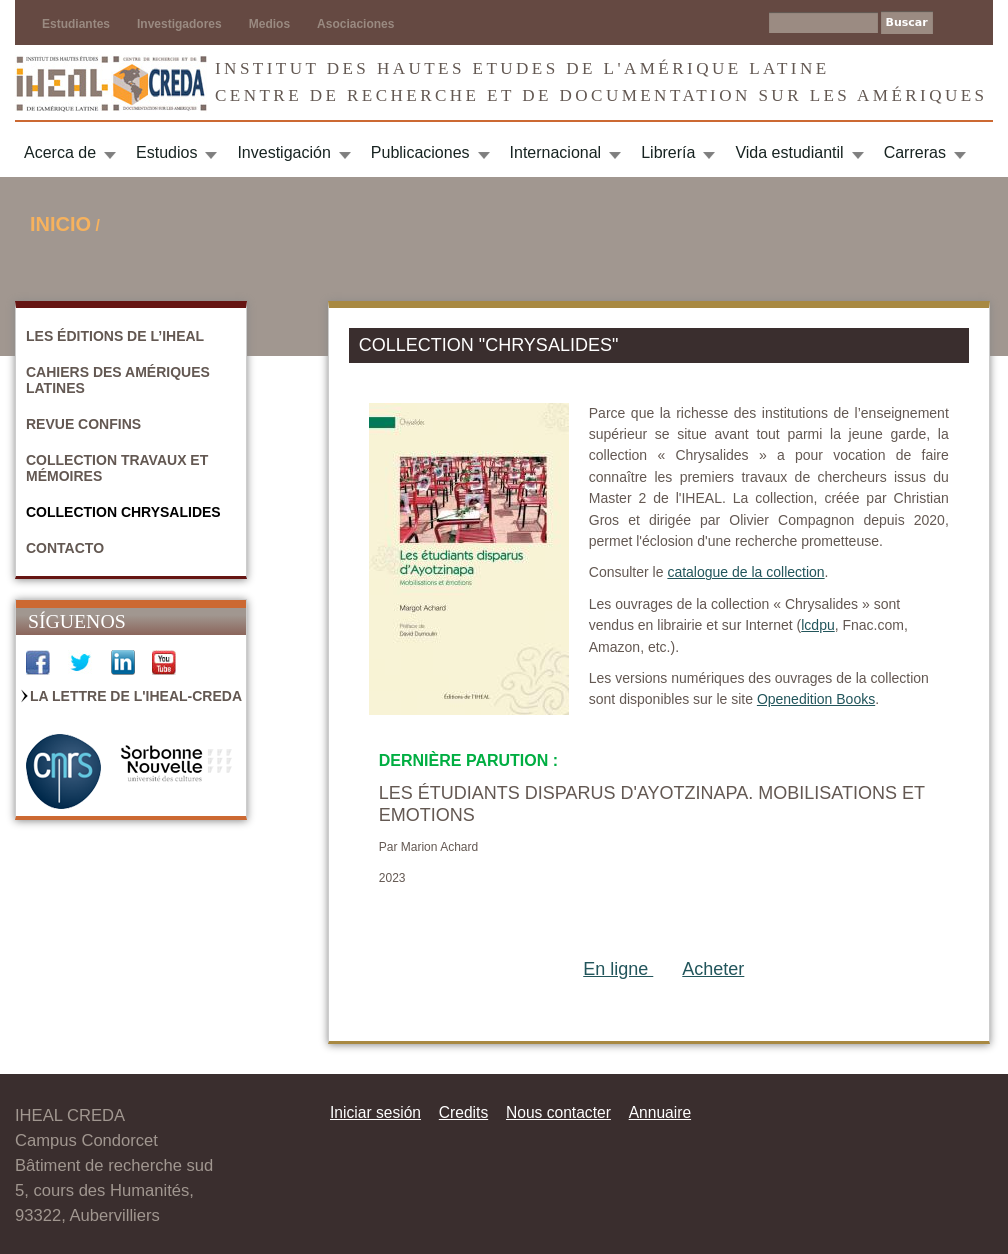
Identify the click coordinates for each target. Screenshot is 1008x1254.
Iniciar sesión (375, 1112)
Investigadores (179, 24)
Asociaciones (355, 24)
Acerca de (60, 152)
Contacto (65, 548)
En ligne (618, 969)
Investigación (283, 152)
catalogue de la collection (745, 572)
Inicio (60, 224)
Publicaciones (420, 152)
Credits (463, 1112)
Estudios (166, 152)
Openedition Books (816, 699)
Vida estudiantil (789, 152)
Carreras (915, 152)
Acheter (713, 969)
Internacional (556, 152)
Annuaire (660, 1112)
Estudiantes (76, 24)
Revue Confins (83, 424)
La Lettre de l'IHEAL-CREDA (136, 696)
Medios (269, 24)
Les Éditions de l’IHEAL (115, 336)
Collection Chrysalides (123, 512)
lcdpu (817, 625)
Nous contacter (558, 1112)
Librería (668, 152)
